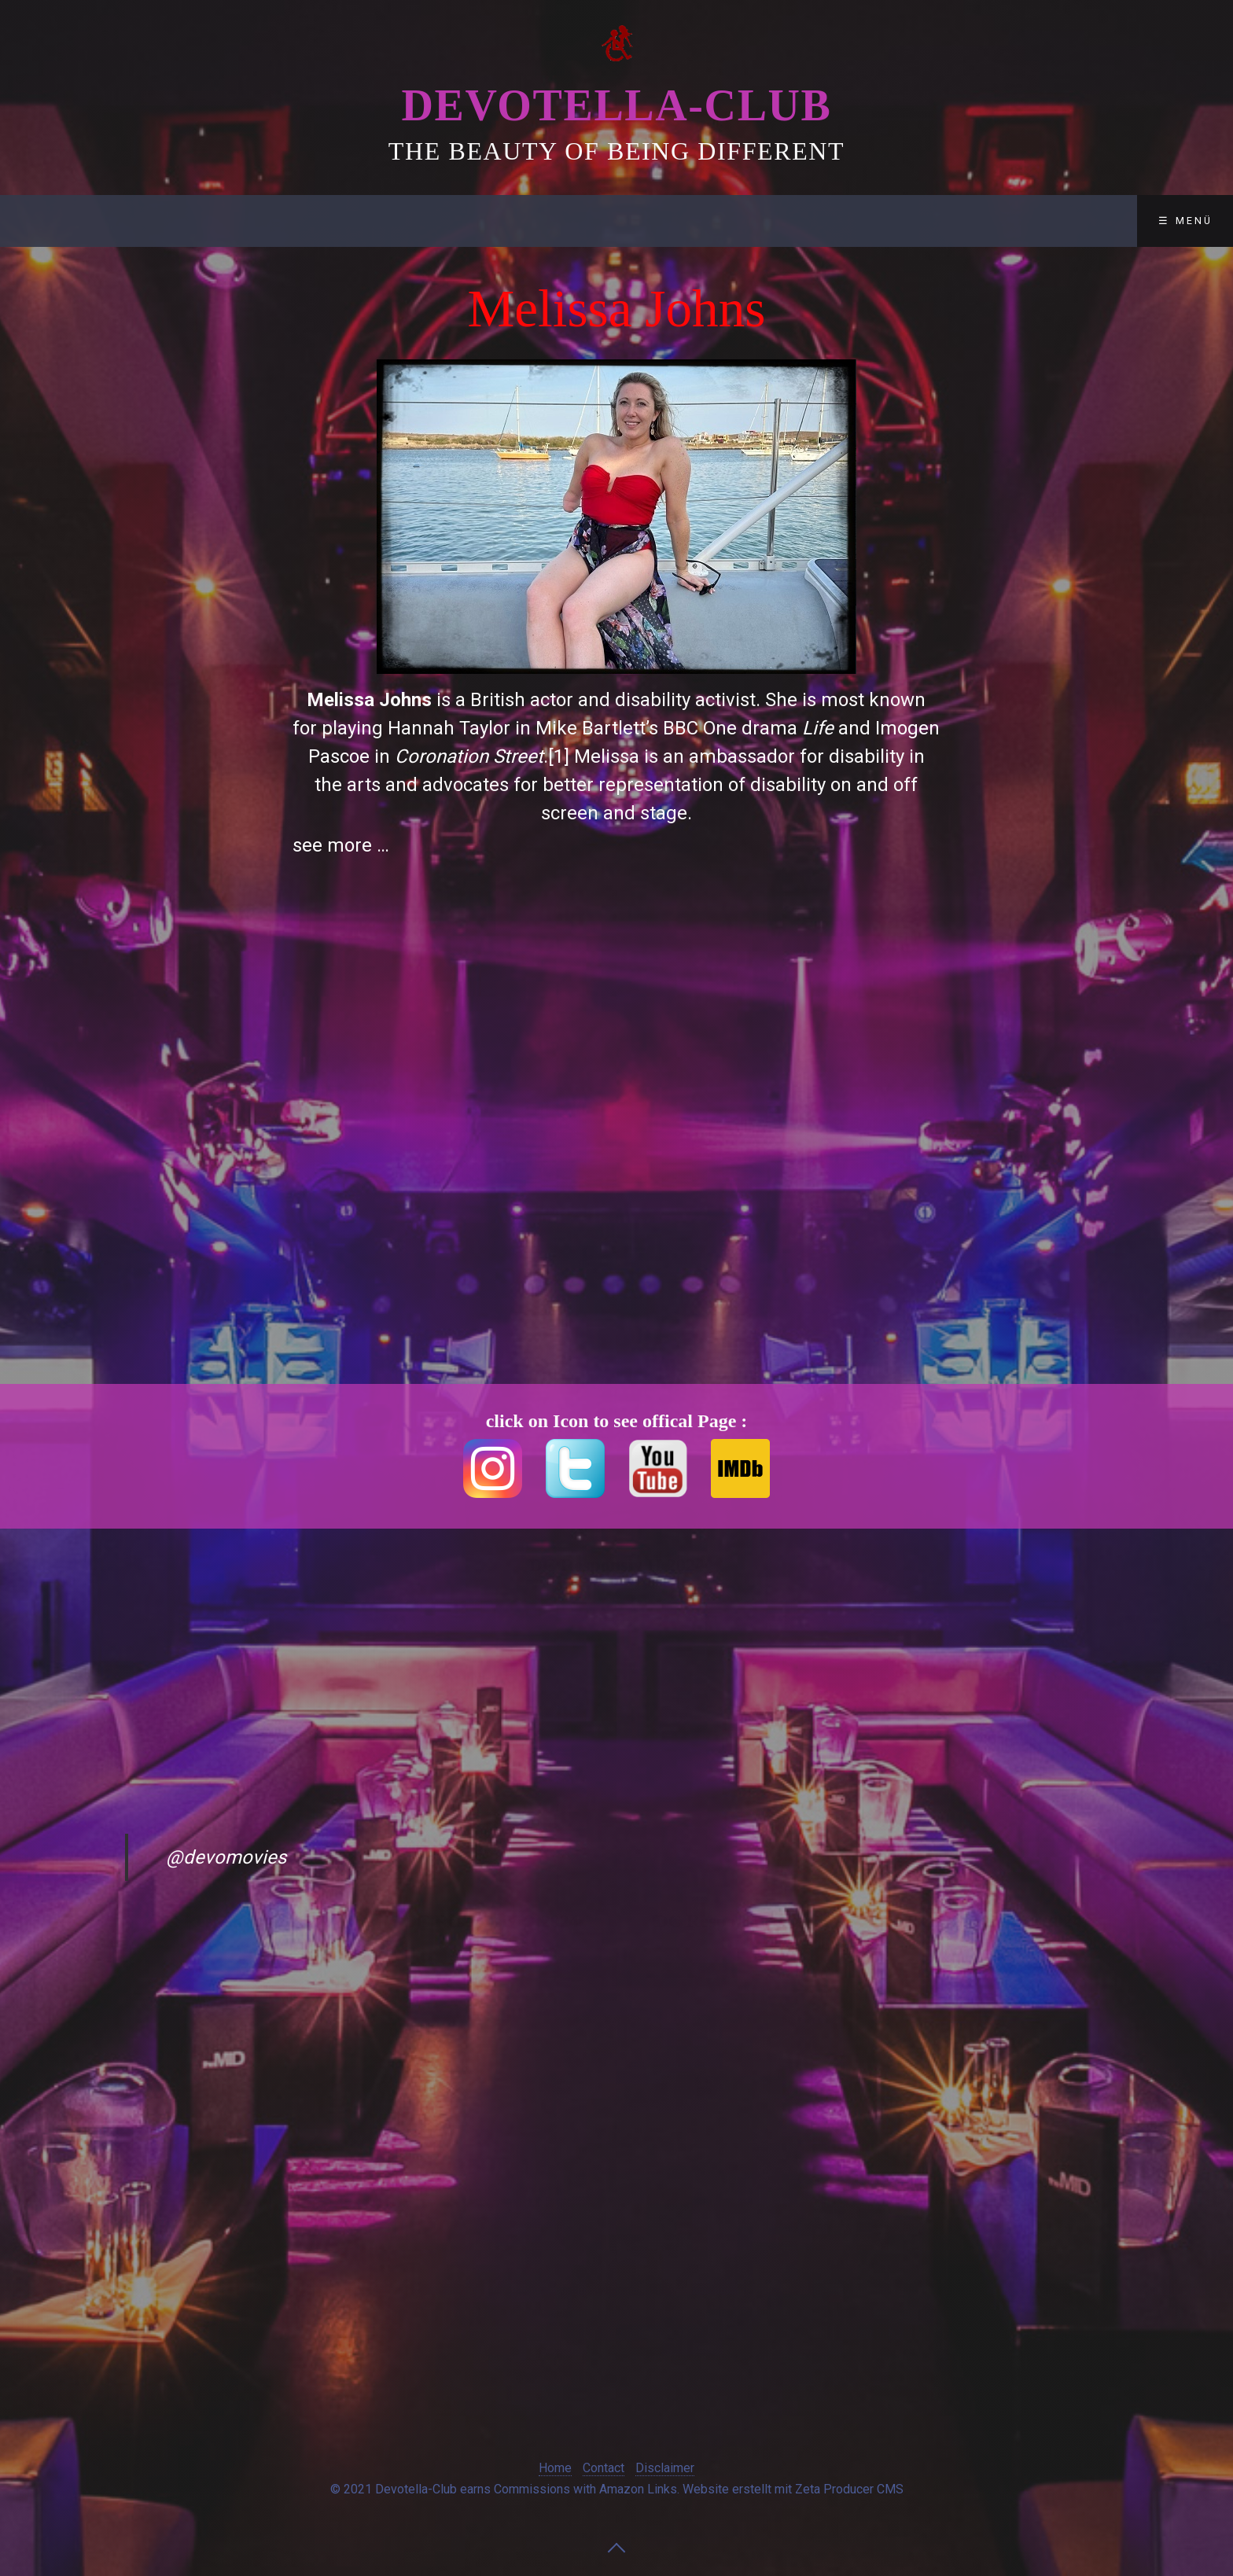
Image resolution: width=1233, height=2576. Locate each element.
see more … (341, 845)
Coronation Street (469, 756)
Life (818, 728)
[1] (558, 756)
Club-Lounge (228, 220)
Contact (349, 220)
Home (555, 2467)
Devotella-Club (616, 105)
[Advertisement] (197, 538)
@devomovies (226, 1857)
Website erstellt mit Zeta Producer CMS (793, 2489)
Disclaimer (462, 220)
